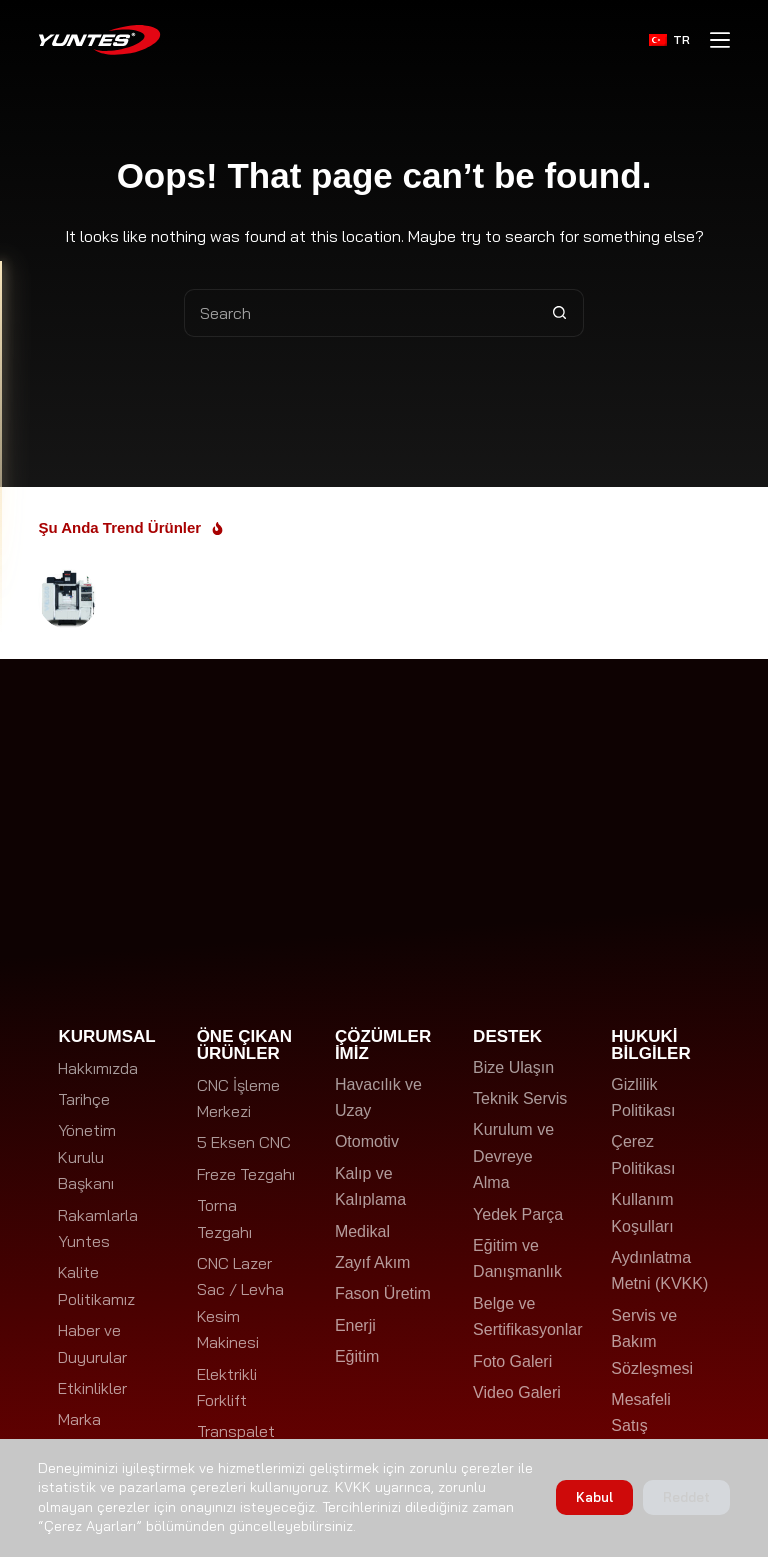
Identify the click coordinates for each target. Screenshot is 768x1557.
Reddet (686, 1497)
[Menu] (720, 40)
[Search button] (560, 313)
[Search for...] (360, 313)
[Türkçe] (669, 40)
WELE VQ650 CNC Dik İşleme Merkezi (220, 593)
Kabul (594, 1497)
